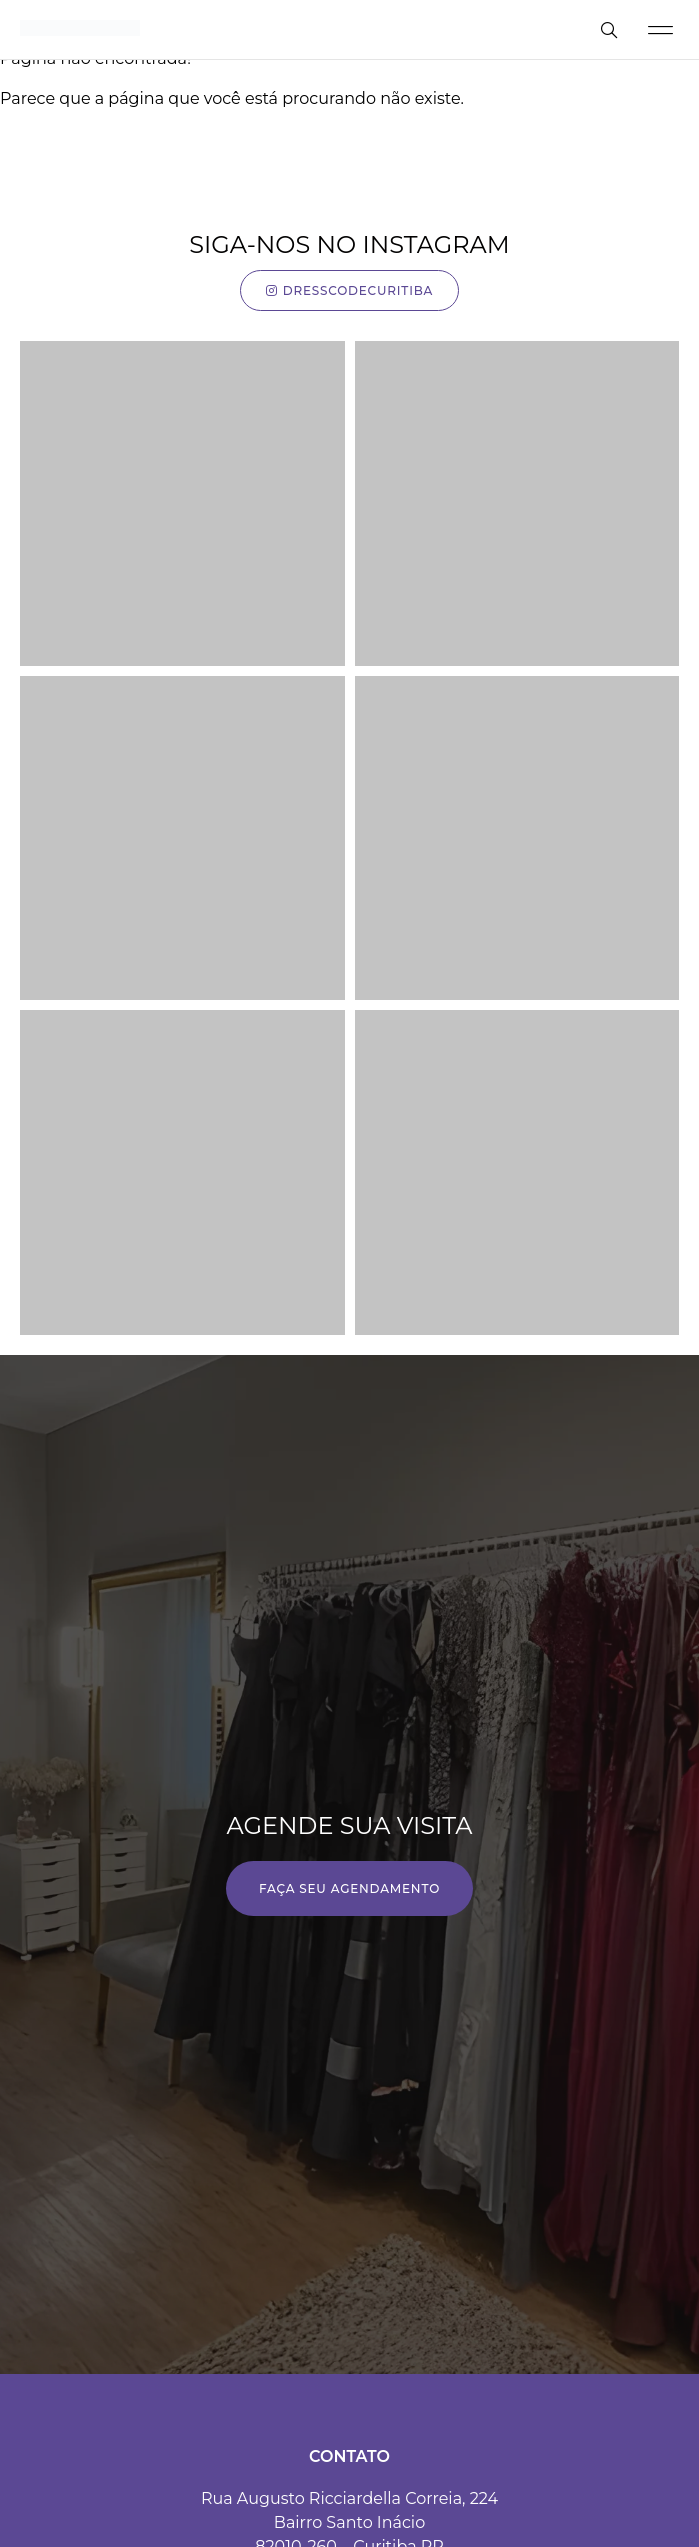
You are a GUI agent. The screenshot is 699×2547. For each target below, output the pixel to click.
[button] (660, 29)
